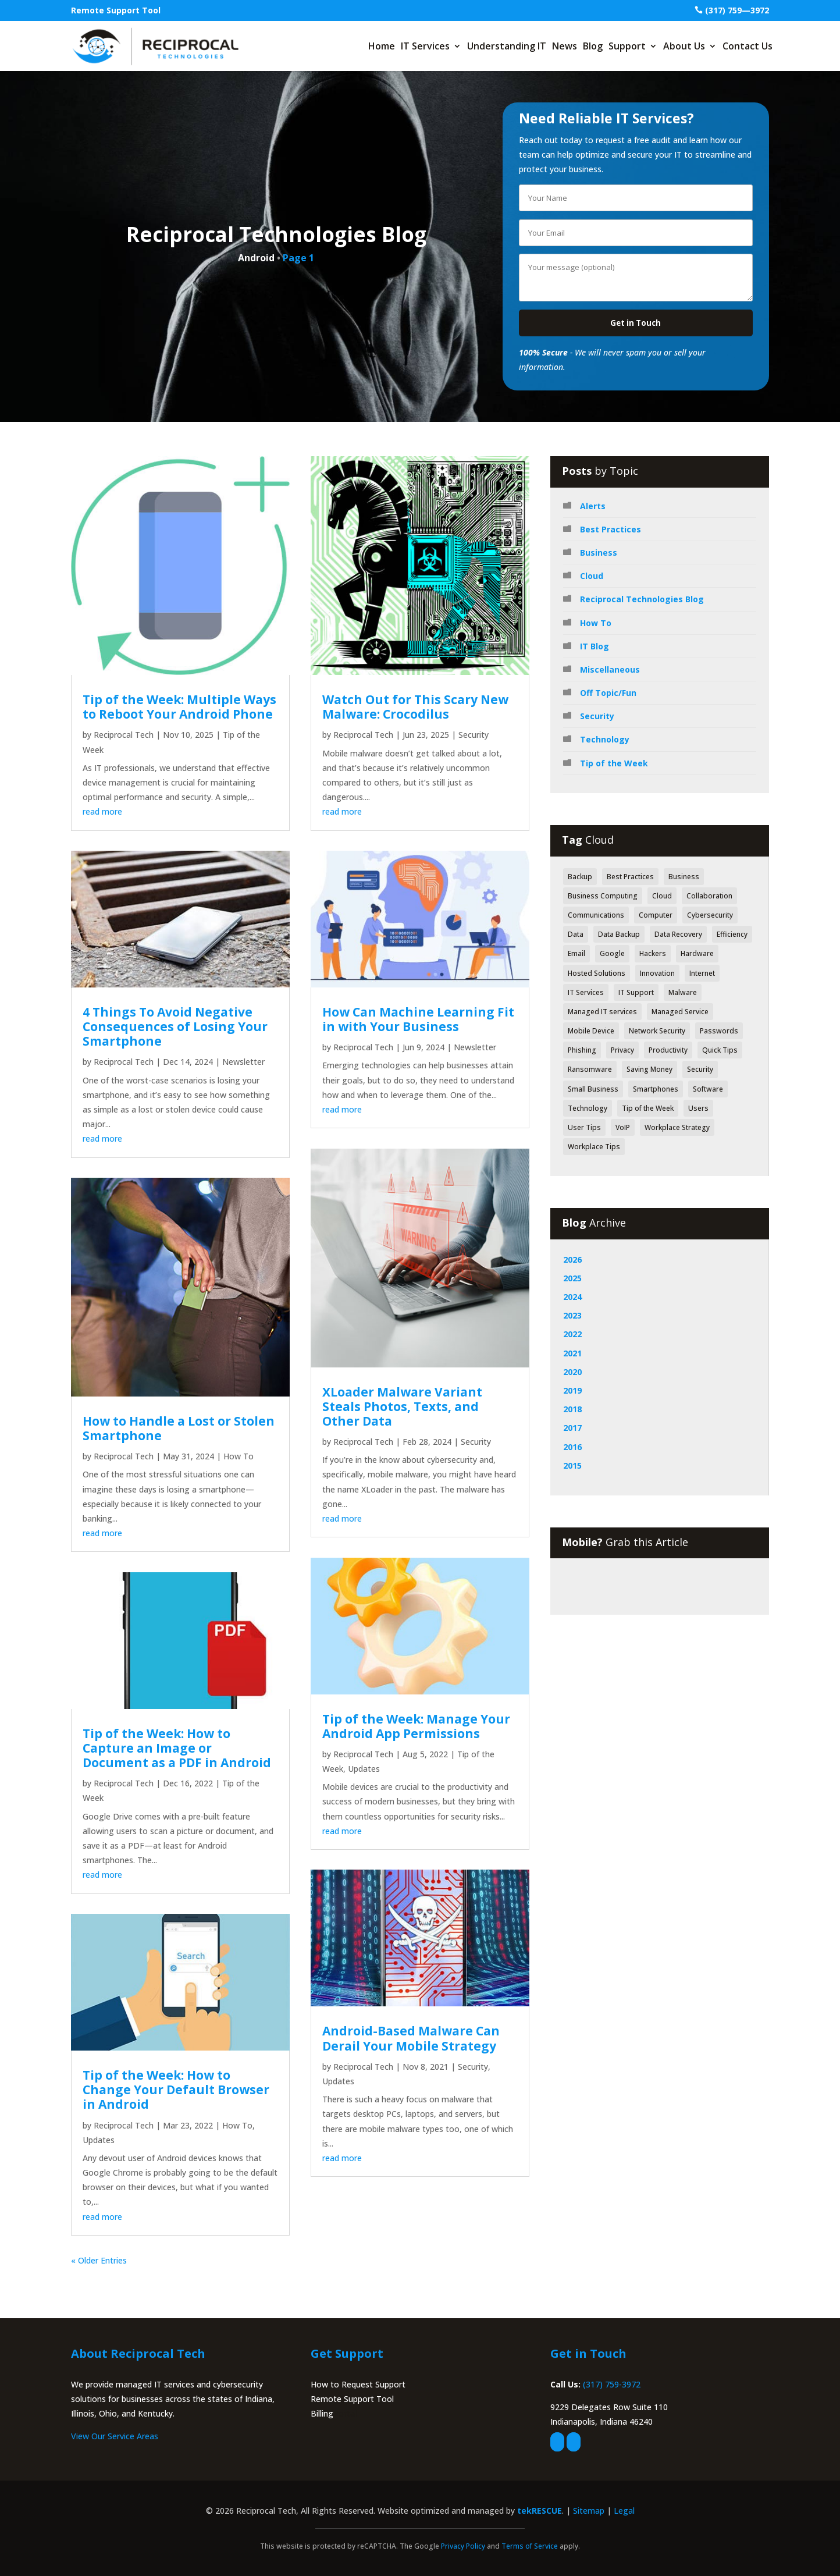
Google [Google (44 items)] (612, 953)
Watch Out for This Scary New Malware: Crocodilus (415, 706)
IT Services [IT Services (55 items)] (586, 992)
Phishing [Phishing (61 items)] (582, 1050)
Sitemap (588, 2510)
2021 (572, 1353)
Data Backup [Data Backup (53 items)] (619, 934)
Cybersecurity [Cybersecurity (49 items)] (710, 915)
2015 (572, 1465)
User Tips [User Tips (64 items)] (584, 1127)
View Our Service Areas (114, 2436)
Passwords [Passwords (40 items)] (719, 1031)
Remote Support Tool (116, 10)
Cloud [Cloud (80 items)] (662, 896)
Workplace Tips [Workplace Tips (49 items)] (594, 1147)
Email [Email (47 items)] (576, 953)
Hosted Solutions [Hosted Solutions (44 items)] (596, 973)
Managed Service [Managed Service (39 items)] (680, 1012)
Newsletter (243, 1061)
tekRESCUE (539, 2510)
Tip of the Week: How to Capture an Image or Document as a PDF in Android (177, 1748)
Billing (322, 2413)
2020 (572, 1371)
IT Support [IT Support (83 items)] (636, 992)
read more (102, 811)
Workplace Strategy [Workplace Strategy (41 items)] (677, 1127)
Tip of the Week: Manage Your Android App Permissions (416, 1726)
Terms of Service (529, 2546)
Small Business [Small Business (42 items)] (593, 1089)
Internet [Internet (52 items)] (702, 973)
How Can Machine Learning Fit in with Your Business (418, 1019)
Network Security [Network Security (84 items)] (657, 1031)
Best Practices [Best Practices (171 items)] (630, 877)
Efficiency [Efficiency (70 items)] (732, 934)
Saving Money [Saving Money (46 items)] (649, 1069)
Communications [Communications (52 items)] (596, 915)
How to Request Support (358, 2384)
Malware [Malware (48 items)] (682, 992)
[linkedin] (574, 2441)
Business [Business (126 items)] (683, 877)
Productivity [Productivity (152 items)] (668, 1050)
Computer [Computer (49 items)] (655, 915)
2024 (572, 1296)
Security (473, 734)
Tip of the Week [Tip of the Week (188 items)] (648, 1108)
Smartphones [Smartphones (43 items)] (655, 1089)
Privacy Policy (463, 2546)
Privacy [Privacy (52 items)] (622, 1050)
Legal (624, 2510)
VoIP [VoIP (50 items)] (622, 1127)
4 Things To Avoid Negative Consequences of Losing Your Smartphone (175, 1026)
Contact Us (747, 46)
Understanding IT (506, 46)
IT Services (425, 46)
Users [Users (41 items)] (698, 1108)
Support (627, 46)
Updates (99, 2139)
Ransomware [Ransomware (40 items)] (590, 1069)
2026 (572, 1259)
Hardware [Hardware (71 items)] (697, 953)
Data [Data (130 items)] (575, 934)
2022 (572, 1333)
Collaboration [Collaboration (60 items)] (709, 896)
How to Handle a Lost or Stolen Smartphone (179, 1428)
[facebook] (557, 2441)
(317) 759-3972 (611, 2384)
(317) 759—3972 (737, 10)
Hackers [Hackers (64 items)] (652, 953)
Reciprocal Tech (124, 734)
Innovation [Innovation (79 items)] (657, 973)
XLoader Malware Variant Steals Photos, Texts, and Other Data (402, 1406)
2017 (572, 1427)
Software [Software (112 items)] (708, 1089)
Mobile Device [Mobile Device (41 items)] (591, 1031)
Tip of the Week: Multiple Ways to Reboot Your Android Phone (179, 706)
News (564, 46)
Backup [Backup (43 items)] (580, 877)
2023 (572, 1315)
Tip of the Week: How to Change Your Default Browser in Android (176, 2089)
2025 (572, 1278)
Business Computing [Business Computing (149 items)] (603, 896)
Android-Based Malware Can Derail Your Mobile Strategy (411, 2038)
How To (238, 1456)
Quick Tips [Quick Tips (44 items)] (720, 1050)
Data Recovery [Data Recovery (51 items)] (678, 934)
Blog (593, 46)
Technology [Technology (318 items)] (587, 1108)
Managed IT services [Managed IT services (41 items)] (602, 1012)
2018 (572, 1409)
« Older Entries (99, 2260)
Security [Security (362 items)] (700, 1069)
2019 (572, 1390)
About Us (684, 46)
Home (381, 46)
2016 (572, 1446)
